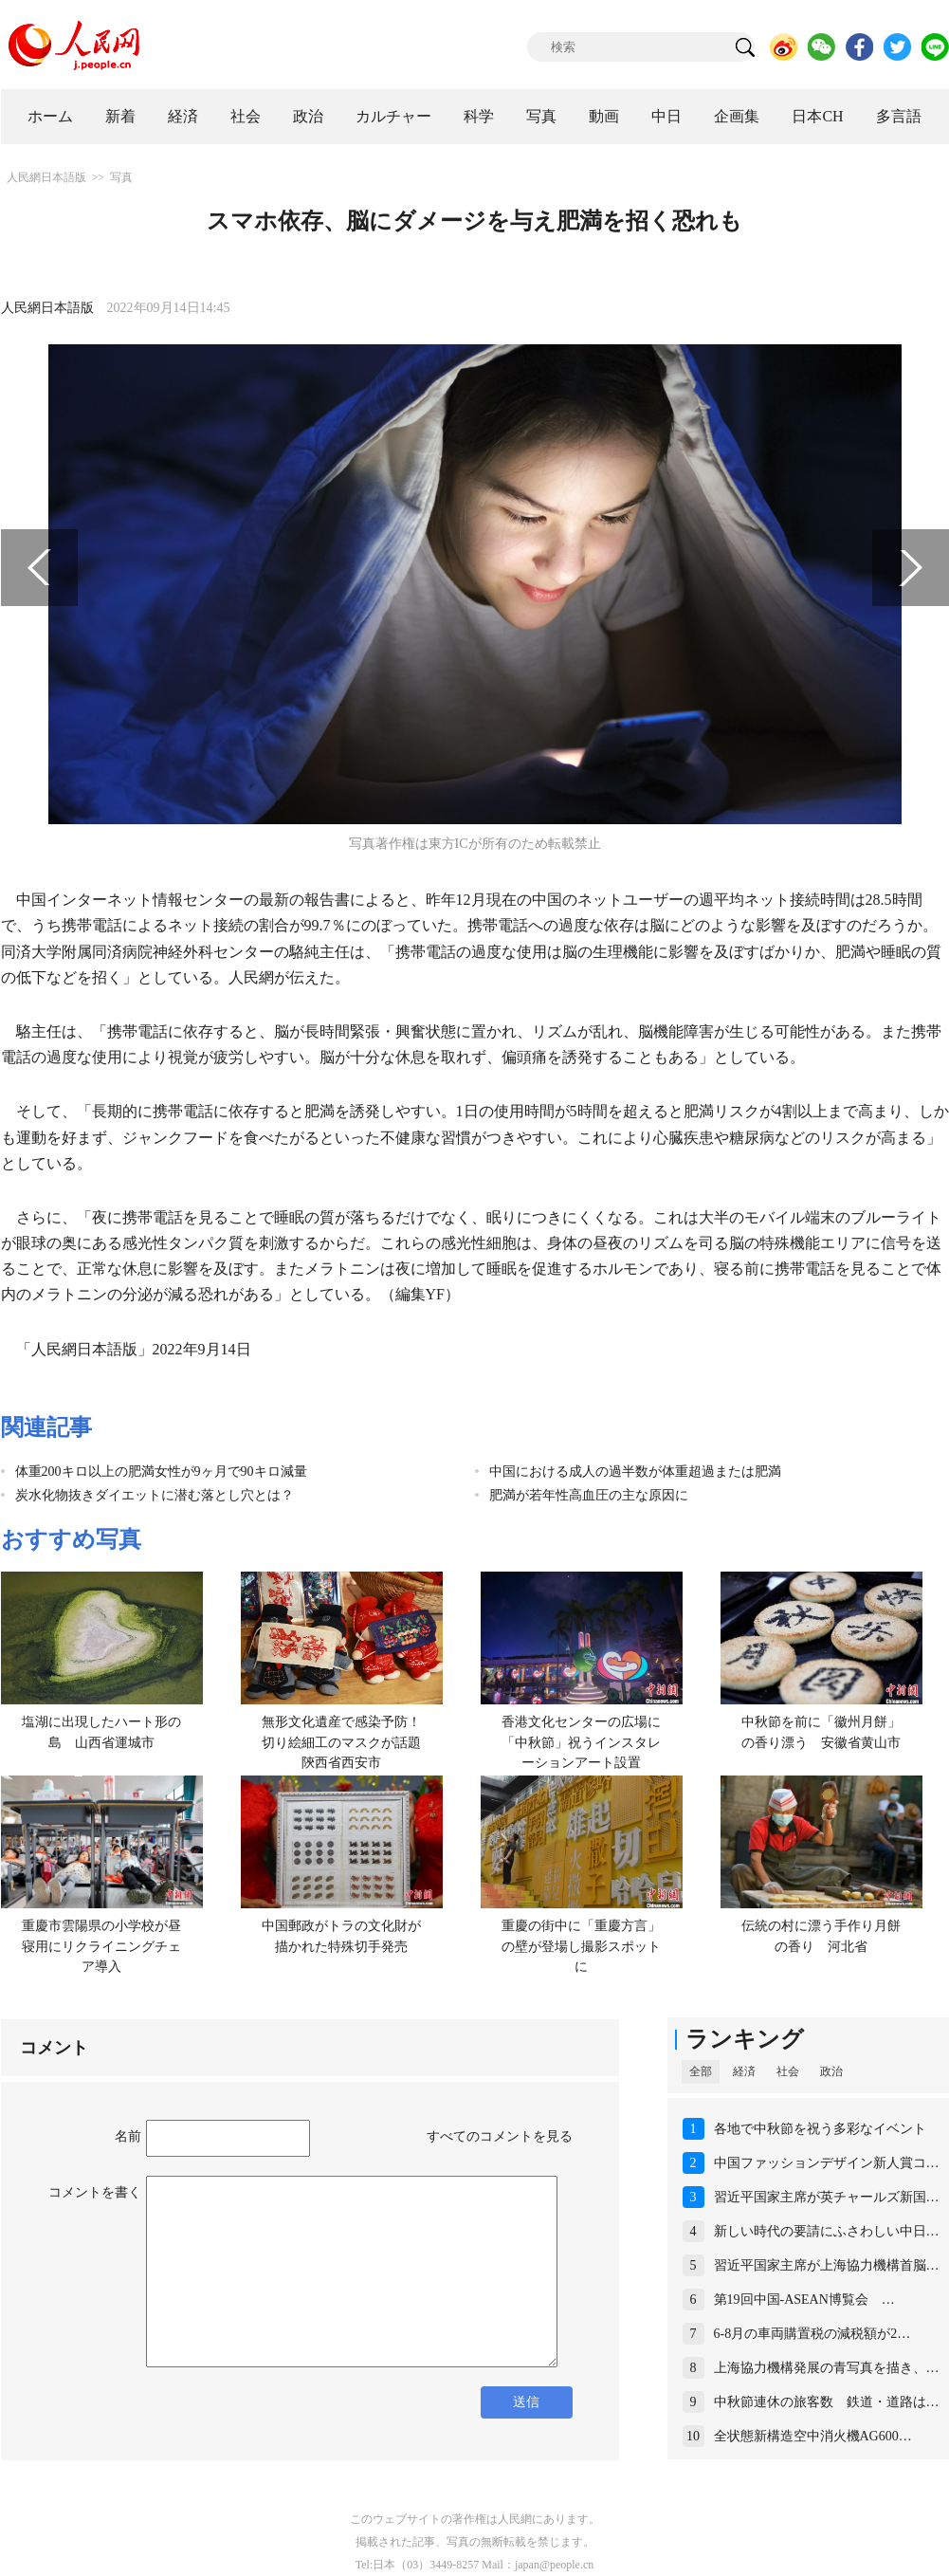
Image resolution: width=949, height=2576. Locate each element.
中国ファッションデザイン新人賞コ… (827, 2163)
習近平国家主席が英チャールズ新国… (827, 2197)
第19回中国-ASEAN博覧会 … (804, 2299)
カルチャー (393, 116)
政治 (308, 116)
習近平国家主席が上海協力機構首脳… (827, 2265)
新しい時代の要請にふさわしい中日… (827, 2231)
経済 (183, 116)
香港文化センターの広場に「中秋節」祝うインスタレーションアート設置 (581, 1742)
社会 (245, 116)
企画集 (736, 116)
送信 (526, 2402)
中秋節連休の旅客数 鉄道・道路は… (827, 2402)
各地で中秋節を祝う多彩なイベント (820, 2129)
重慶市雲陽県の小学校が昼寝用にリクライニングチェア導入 (101, 1946)
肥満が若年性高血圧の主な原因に (588, 1495)
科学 (479, 116)
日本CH (817, 116)
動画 (604, 116)
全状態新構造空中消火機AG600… (813, 2436)
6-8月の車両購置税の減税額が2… (812, 2334)
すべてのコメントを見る (500, 2136)
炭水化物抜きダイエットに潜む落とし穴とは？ (154, 1495)
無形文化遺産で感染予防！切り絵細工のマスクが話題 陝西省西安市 (348, 1742)
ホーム (50, 116)
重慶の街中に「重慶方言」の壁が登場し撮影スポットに (581, 1946)
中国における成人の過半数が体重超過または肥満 (635, 1471)
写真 (541, 116)
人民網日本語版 (46, 177)
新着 (120, 116)
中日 (666, 116)
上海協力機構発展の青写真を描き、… (827, 2368)
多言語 (899, 116)
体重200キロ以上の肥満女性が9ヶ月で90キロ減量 (161, 1471)
